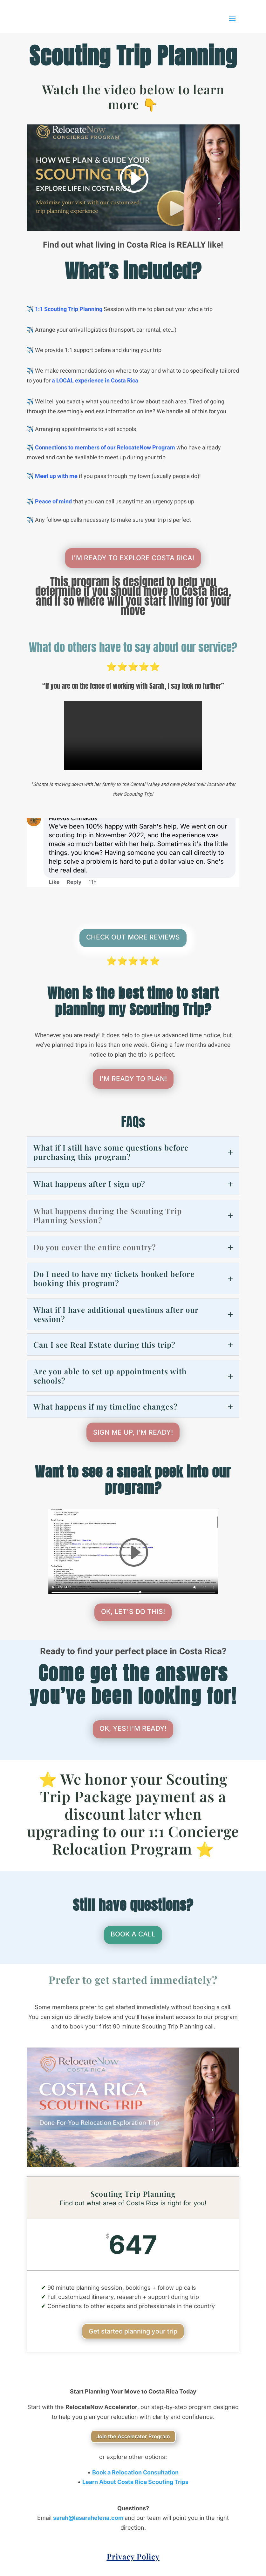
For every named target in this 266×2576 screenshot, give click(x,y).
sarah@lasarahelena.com (89, 2517)
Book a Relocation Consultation (135, 2472)
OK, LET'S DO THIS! (133, 1612)
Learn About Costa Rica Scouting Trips (135, 2482)
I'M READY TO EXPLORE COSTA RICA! (133, 558)
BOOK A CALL (133, 1934)
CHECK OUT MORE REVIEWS (133, 937)
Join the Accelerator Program (133, 2436)
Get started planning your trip (133, 2331)
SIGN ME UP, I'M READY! (133, 1432)
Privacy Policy (133, 2556)
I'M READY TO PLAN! (133, 1079)
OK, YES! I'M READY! (133, 1728)
